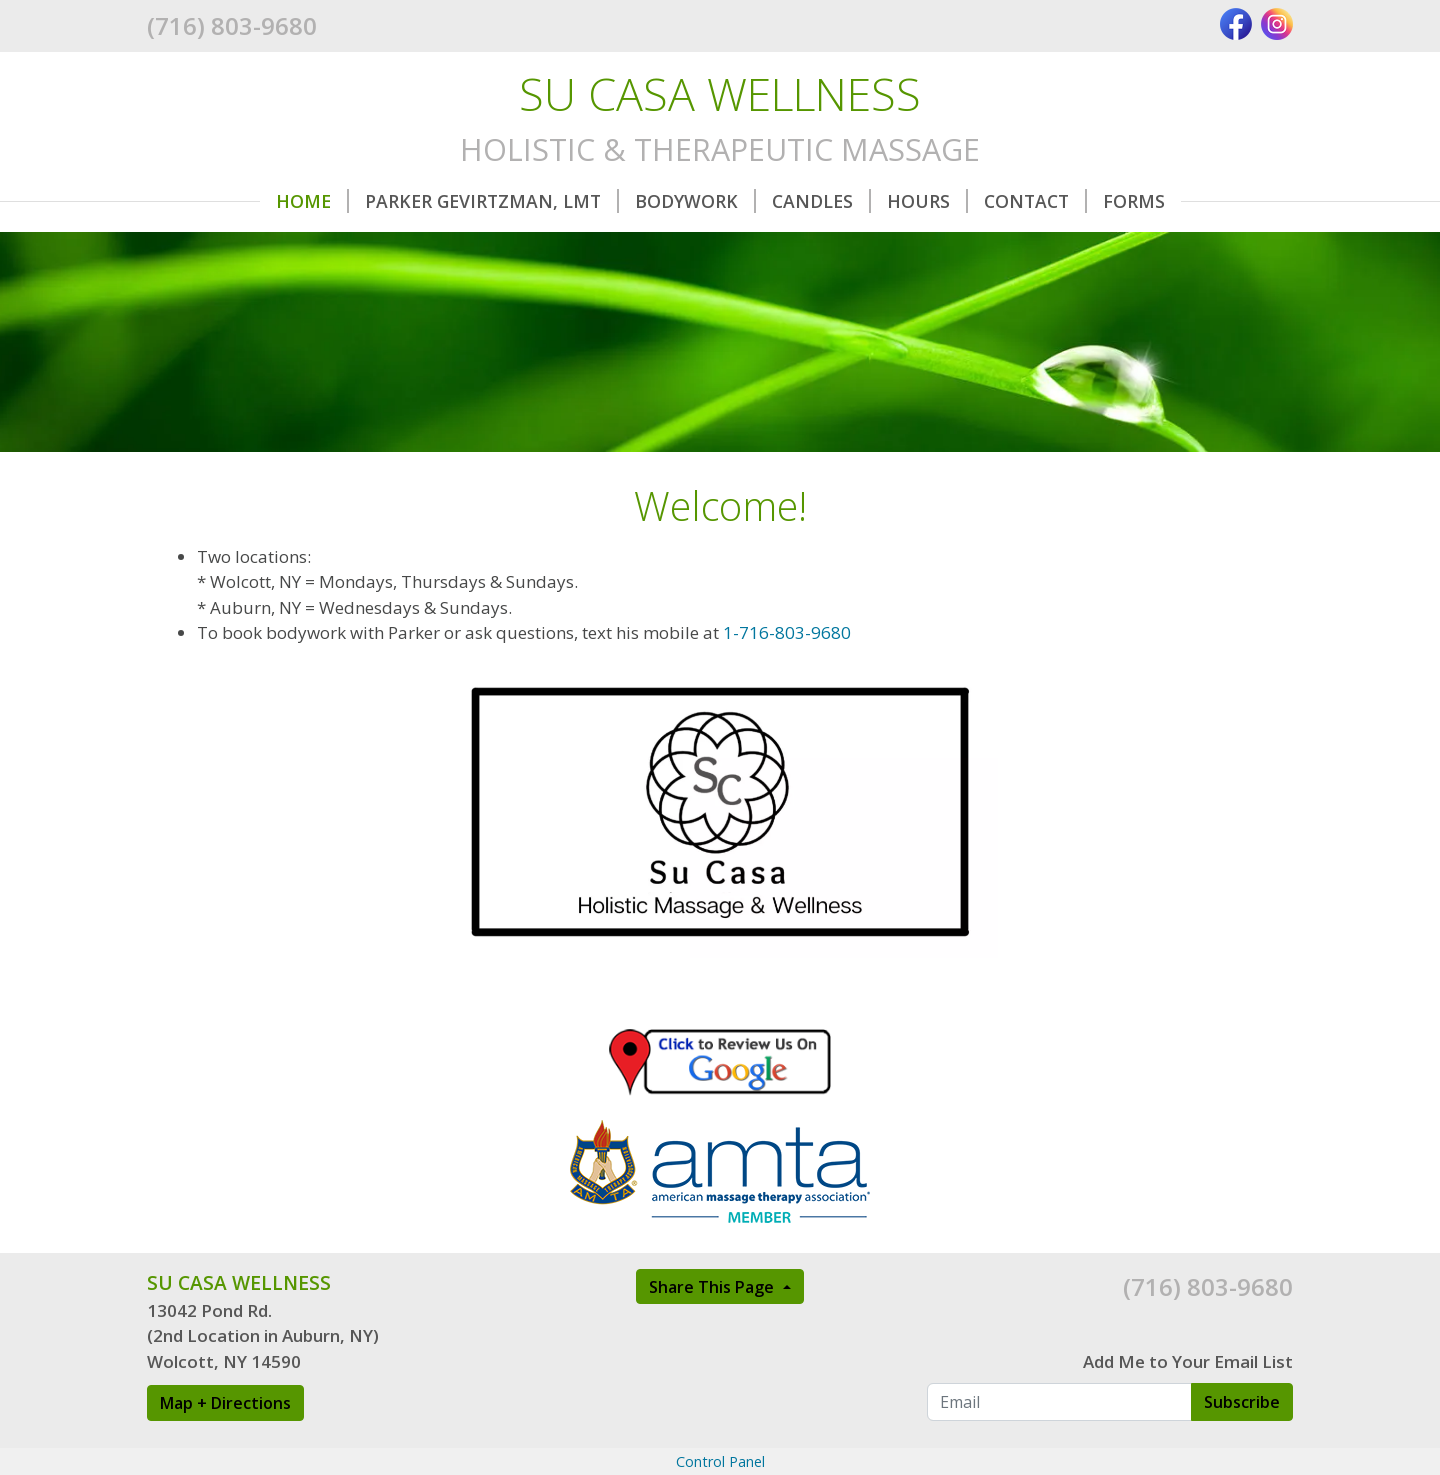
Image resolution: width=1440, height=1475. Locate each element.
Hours (927, 201)
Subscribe (1242, 1402)
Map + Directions (225, 1403)
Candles (821, 201)
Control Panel (720, 1461)
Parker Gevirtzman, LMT (492, 201)
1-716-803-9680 (787, 632)
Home (312, 201)
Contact (1035, 201)
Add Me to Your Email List (1188, 1361)
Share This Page (713, 1287)
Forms (1134, 201)
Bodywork (695, 201)
